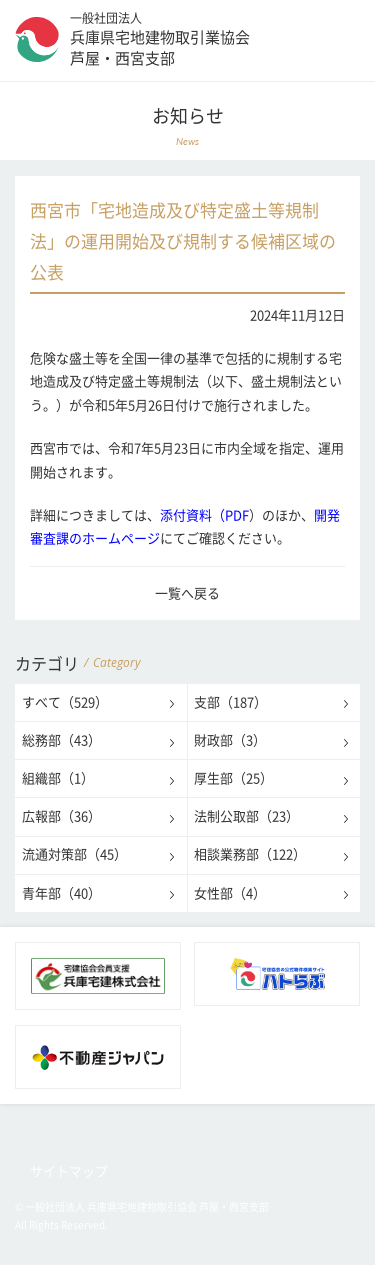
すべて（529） (65, 702)
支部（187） (230, 702)
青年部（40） (61, 893)
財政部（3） (230, 740)
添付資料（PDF (204, 515)
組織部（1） (58, 778)
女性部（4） (230, 893)
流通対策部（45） (74, 854)
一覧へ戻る (187, 593)
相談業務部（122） (250, 854)
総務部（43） (61, 740)
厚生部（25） (233, 778)
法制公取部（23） (246, 816)
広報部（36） (61, 816)
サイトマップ (69, 1171)
